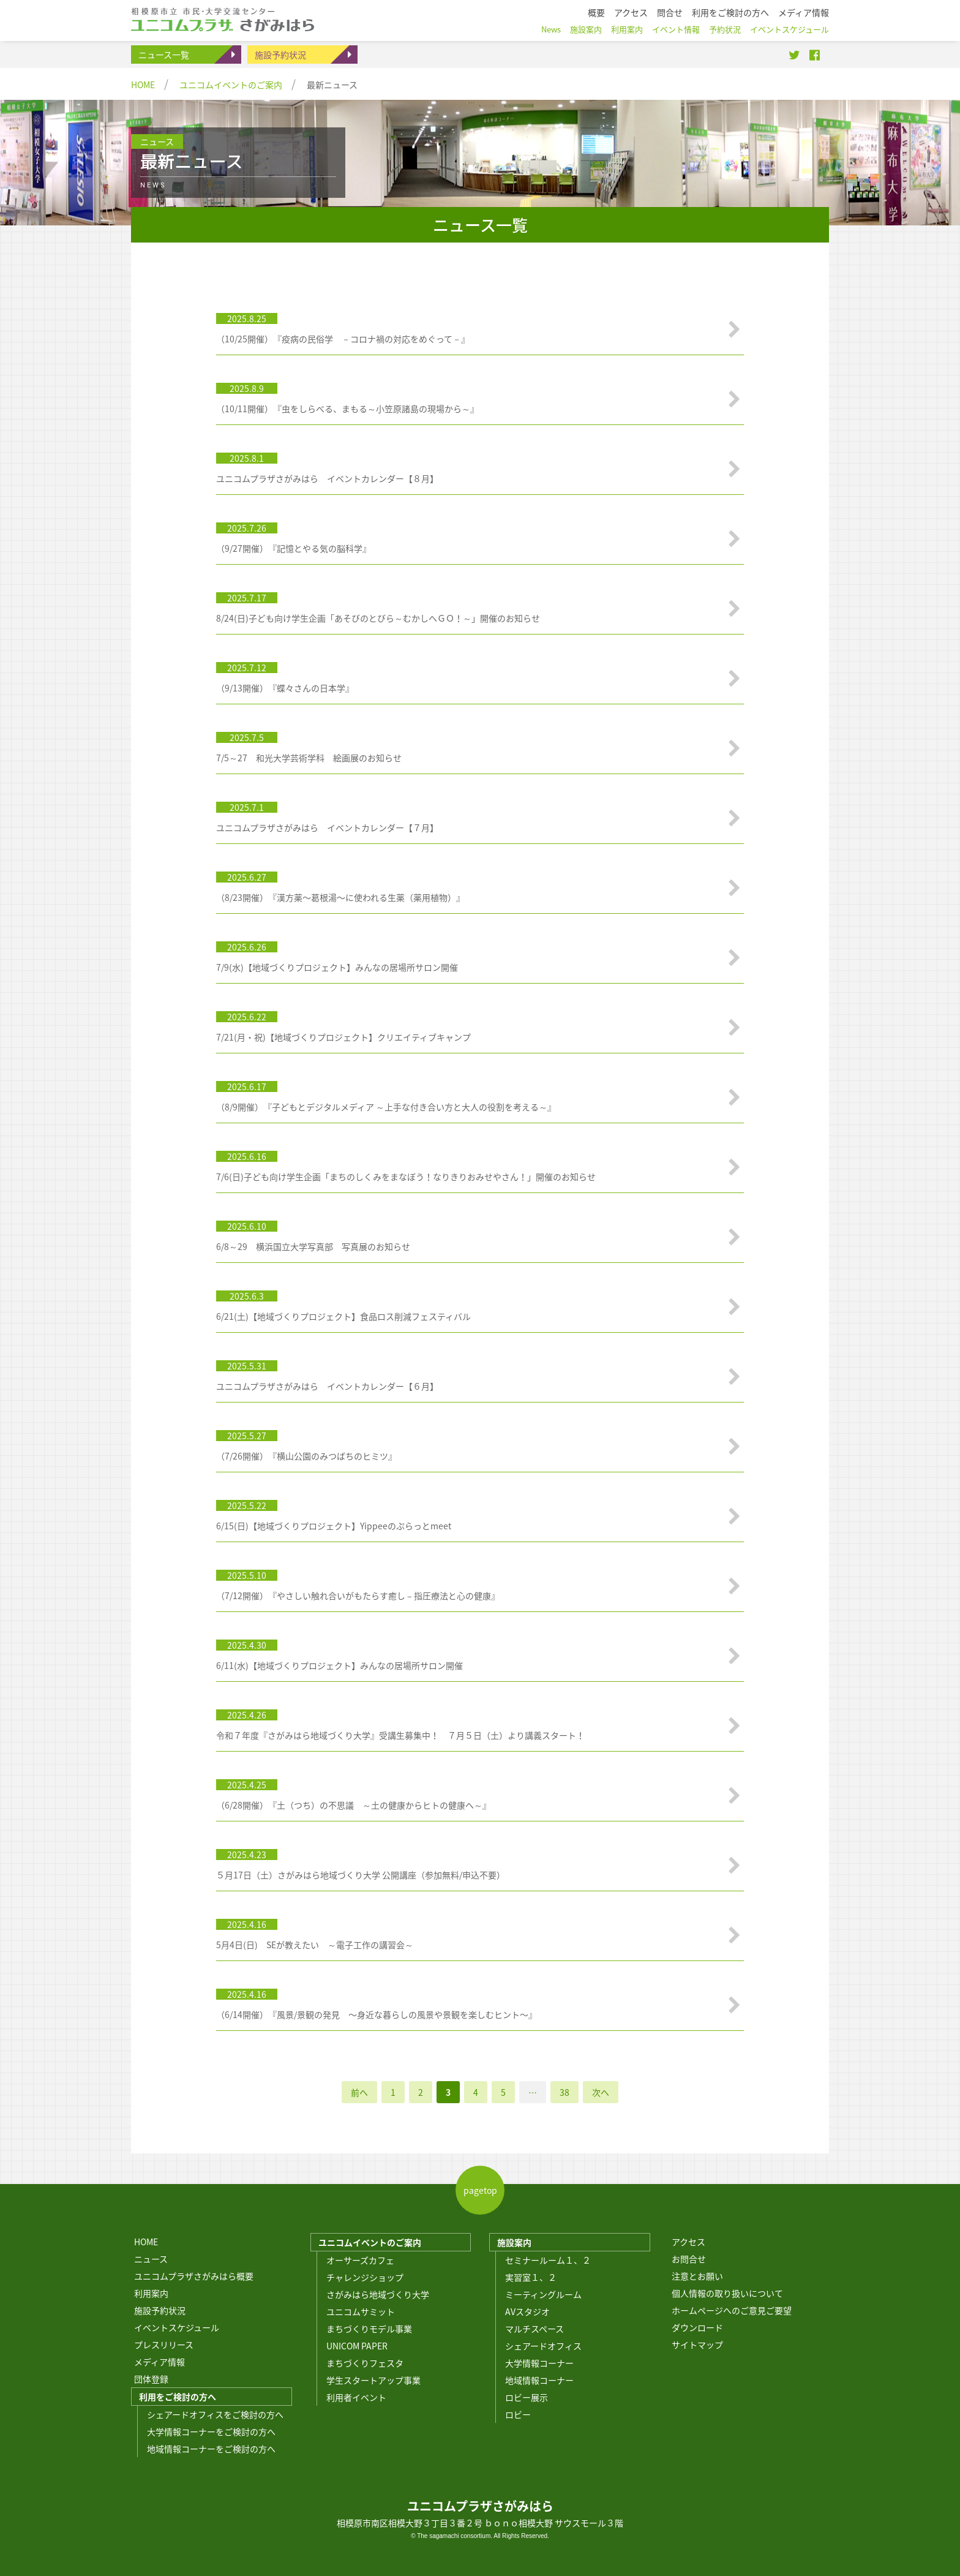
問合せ (670, 12)
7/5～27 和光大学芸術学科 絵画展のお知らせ (309, 757)
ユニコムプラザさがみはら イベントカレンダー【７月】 (327, 827)
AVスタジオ (527, 2311)
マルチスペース (534, 2328)
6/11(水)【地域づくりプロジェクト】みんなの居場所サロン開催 (339, 1665)
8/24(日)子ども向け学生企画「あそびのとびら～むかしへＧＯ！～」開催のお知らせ (378, 618)
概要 (596, 12)
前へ (359, 2092)
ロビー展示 (526, 2397)
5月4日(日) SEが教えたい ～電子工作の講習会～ (314, 1944)
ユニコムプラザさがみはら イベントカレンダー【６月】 (327, 1386)
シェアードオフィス (543, 2346)
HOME (143, 84)
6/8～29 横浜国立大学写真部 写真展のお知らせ (313, 1246)
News (551, 29)
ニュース (151, 2259)
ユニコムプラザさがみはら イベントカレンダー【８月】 (327, 478)
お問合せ (689, 2259)
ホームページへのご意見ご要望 (732, 2310)
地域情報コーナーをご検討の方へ (211, 2448)
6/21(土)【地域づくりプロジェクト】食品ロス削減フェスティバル (343, 1316)
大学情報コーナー (539, 2363)
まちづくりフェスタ (364, 2363)
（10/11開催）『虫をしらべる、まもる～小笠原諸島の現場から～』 (347, 408)
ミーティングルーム (543, 2294)
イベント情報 (676, 29)
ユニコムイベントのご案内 (230, 84)
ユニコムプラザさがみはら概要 (193, 2276)
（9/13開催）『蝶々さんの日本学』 (285, 688)
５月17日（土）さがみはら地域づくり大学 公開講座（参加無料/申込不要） (360, 1875)
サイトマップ (697, 2344)
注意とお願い (697, 2276)
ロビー (518, 2414)
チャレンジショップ (364, 2277)
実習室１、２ (531, 2277)
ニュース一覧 (163, 54)
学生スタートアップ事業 (373, 2380)
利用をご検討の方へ (177, 2396)
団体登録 (151, 2379)
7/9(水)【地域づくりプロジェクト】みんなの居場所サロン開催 (337, 967)
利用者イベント (356, 2397)
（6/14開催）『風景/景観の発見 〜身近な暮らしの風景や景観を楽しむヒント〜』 (376, 2014)
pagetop (480, 2190)
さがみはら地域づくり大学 (377, 2294)
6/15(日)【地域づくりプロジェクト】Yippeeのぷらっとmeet (333, 1526)
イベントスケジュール (176, 2327)
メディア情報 (159, 2362)
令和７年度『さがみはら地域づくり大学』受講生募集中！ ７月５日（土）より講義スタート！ (400, 1735)
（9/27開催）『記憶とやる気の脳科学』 (293, 548)
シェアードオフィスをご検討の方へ (215, 2414)
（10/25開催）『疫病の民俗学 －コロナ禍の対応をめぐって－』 (343, 339)
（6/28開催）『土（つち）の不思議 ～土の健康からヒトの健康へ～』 (353, 1805)
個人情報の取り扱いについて (727, 2293)
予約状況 (725, 29)
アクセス (688, 2241)
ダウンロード (697, 2327)
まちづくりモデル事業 (369, 2328)
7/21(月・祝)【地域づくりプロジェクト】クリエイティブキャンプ (343, 1037)
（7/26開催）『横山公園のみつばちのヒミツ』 (306, 1456)
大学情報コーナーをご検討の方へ (211, 2431)
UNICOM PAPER (357, 2346)
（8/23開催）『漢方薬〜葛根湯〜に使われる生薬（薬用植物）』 (340, 897)
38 (564, 2092)
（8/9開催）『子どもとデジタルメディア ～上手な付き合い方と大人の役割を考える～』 (386, 1107)
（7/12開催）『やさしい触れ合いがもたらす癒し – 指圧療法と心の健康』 (358, 1595)
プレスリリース (163, 2344)
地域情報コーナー (539, 2380)
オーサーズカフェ (360, 2260)
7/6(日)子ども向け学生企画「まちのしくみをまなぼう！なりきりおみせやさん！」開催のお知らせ (406, 1176)
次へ (600, 2092)
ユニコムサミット (360, 2311)
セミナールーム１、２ (548, 2260)
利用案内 (151, 2293)
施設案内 (514, 2242)
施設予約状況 (280, 54)
